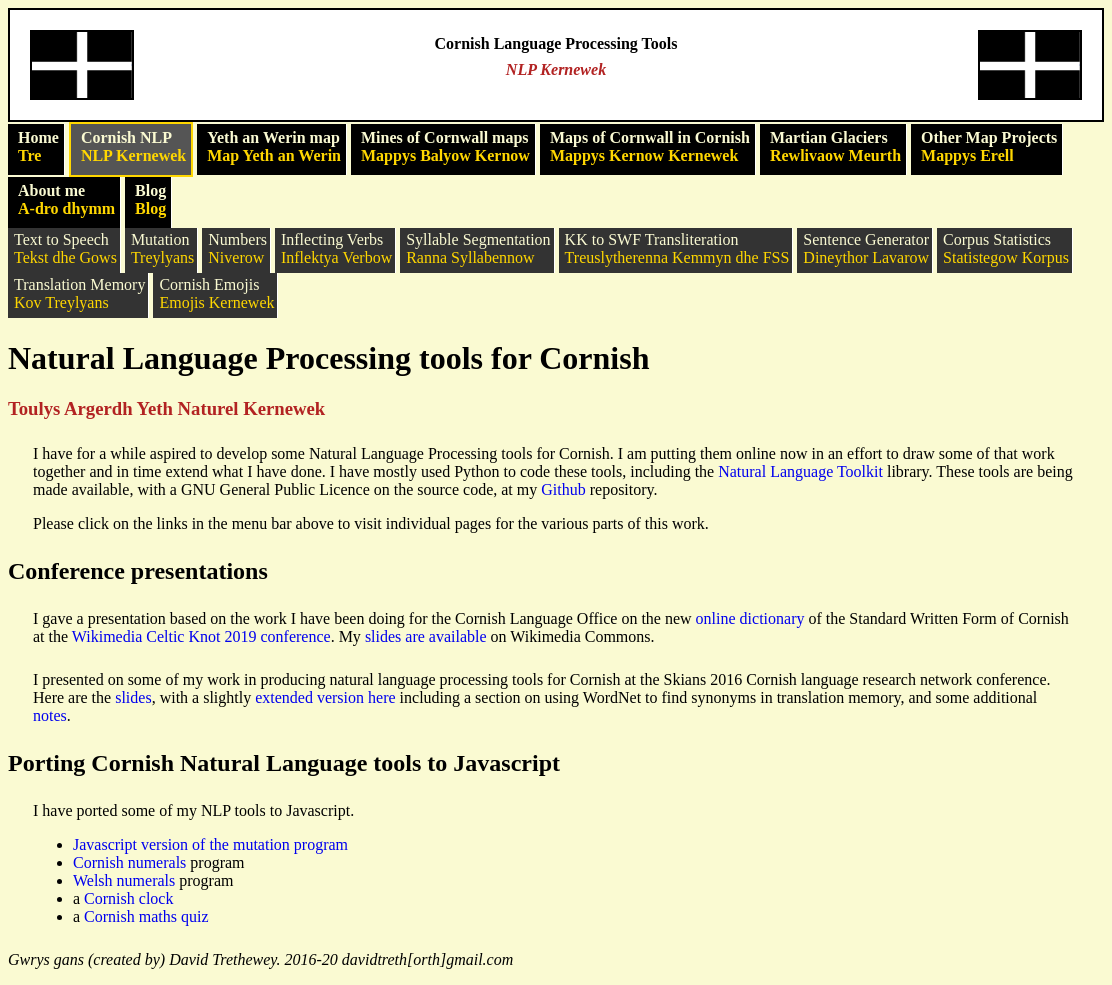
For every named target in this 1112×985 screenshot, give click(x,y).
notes (50, 715)
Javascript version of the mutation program (210, 844)
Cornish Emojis (216, 294)
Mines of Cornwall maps (445, 147)
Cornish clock (128, 898)
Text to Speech (65, 249)
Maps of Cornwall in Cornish (650, 147)
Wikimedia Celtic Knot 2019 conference (201, 636)
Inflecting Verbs (336, 249)
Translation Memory (79, 294)
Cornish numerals (129, 862)
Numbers (237, 249)
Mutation (162, 249)
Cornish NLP (133, 147)
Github (563, 489)
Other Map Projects (989, 147)
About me (66, 200)
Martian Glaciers (835, 147)
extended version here (325, 697)
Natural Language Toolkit (800, 471)
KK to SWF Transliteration (677, 249)
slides (133, 697)
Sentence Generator (866, 249)
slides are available (426, 636)
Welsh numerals (124, 880)
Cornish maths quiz (146, 916)
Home (38, 147)
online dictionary (750, 618)
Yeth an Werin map (274, 147)
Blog (150, 200)
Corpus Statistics (1006, 249)
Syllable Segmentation (478, 249)
